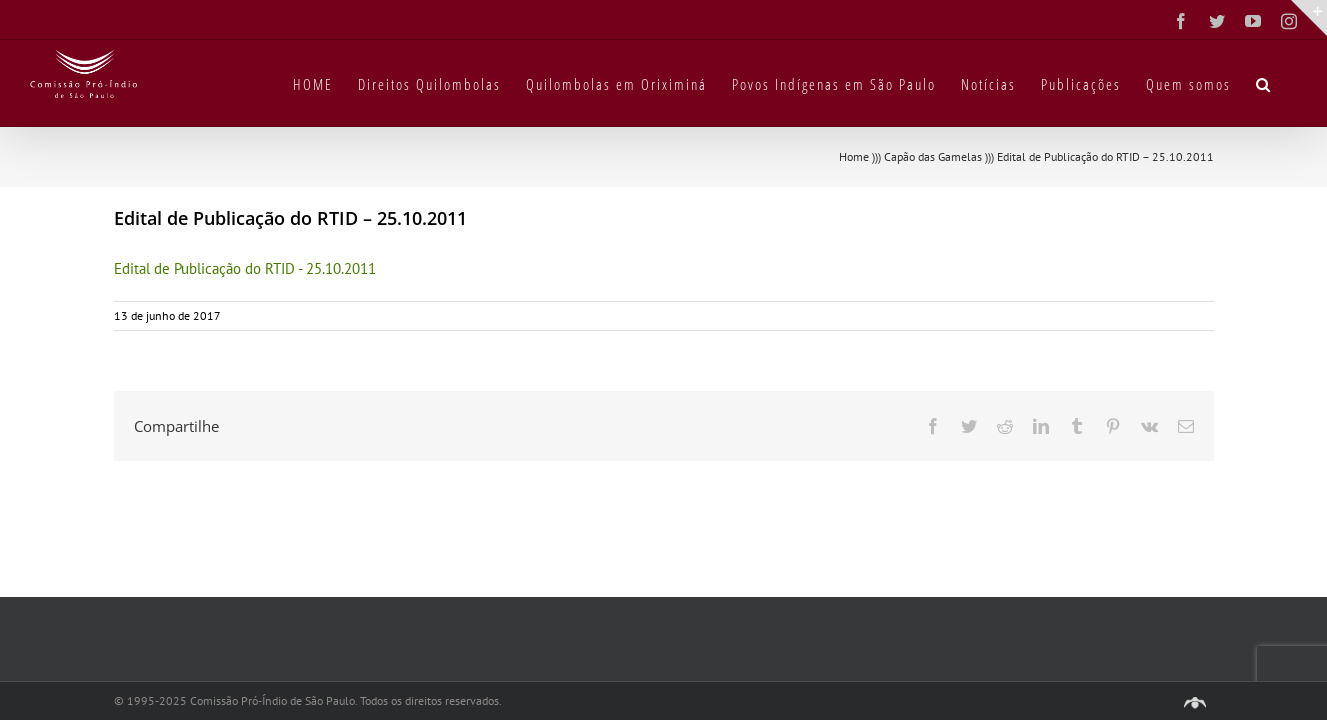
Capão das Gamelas (933, 156)
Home (854, 156)
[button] (1289, 83)
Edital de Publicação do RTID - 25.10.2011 (245, 268)
